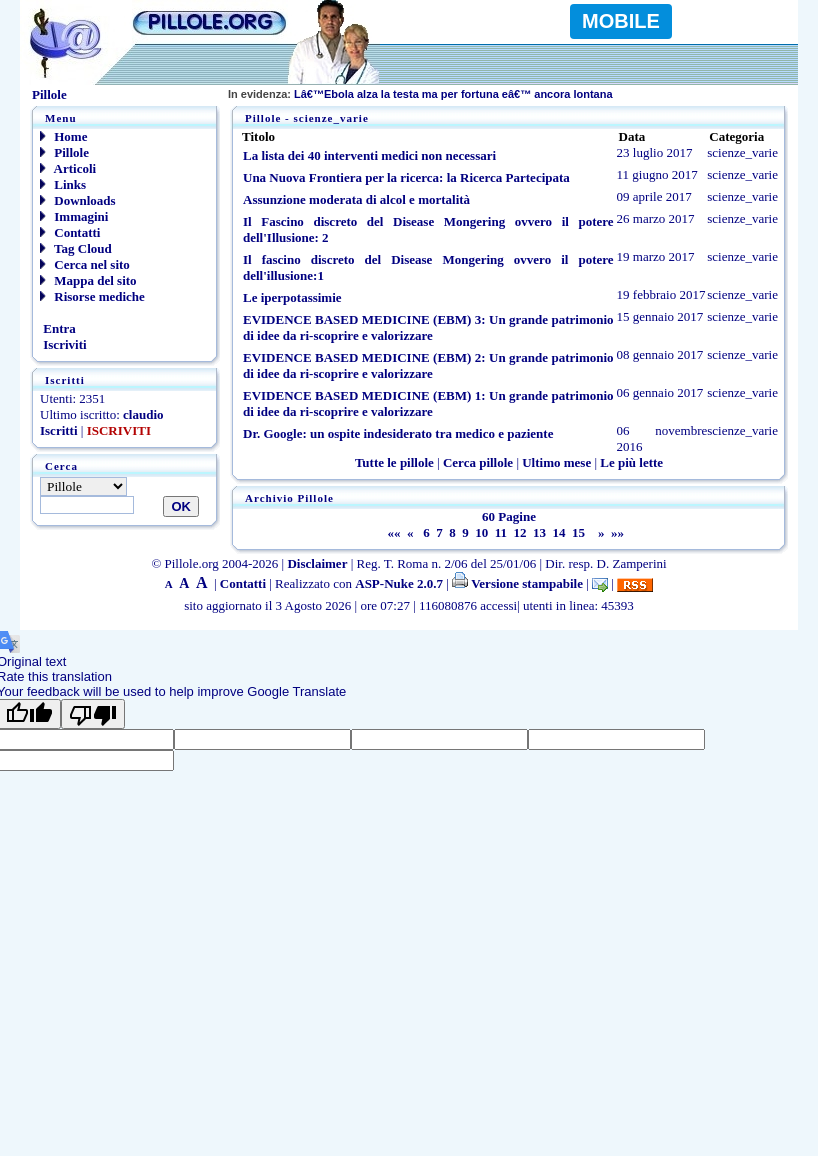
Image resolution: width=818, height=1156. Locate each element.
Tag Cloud (76, 248)
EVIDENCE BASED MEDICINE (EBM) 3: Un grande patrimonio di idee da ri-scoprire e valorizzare (428, 327)
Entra (58, 328)
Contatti (70, 232)
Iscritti (59, 430)
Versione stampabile (517, 583)
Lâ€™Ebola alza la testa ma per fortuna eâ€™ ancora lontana (420, 94)
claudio (143, 414)
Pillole (64, 152)
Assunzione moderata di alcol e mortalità (356, 199)
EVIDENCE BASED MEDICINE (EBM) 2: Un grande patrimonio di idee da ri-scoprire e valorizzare (428, 365)
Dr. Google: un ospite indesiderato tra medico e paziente (398, 433)
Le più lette (631, 462)
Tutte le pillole (394, 462)
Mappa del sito (88, 280)
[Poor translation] (93, 714)
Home (63, 136)
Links (63, 184)
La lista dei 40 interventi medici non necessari (369, 155)
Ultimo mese (556, 462)
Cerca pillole (478, 462)
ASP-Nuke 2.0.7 (399, 583)
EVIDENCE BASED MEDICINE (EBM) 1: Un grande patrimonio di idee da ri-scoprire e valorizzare (428, 403)
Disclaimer (317, 563)
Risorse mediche (92, 296)
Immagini (74, 216)
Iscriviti (63, 344)
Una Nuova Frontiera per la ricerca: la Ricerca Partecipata (406, 177)
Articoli (68, 168)
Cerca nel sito (85, 264)
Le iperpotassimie (292, 297)
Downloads (78, 200)
